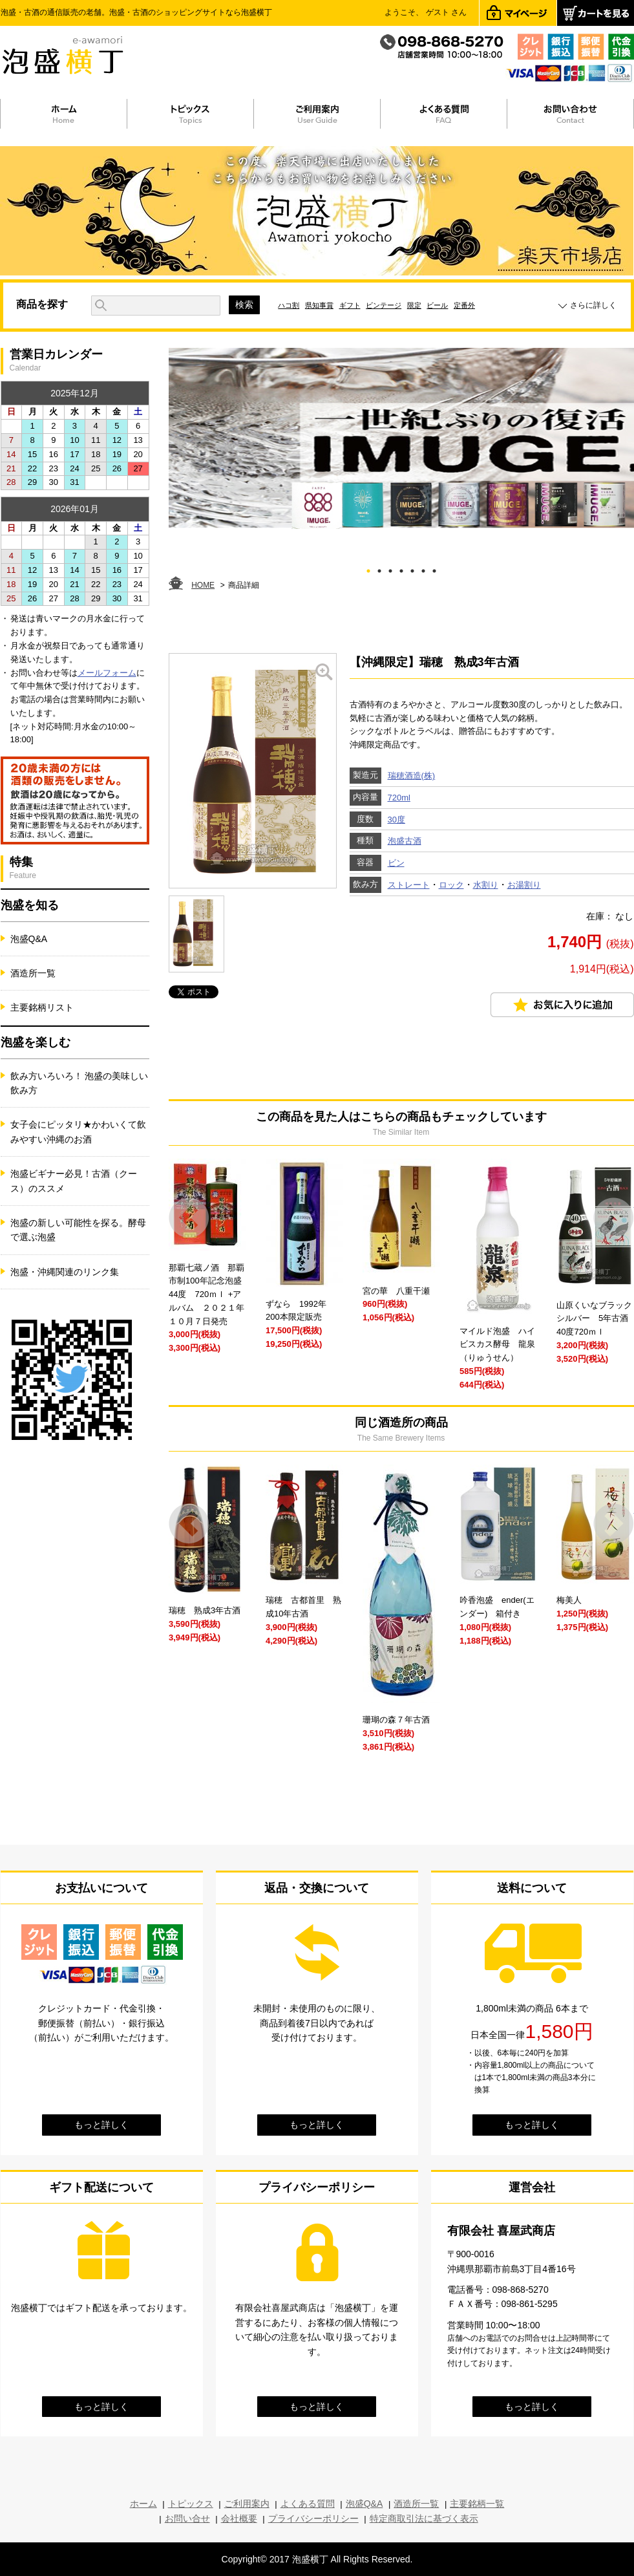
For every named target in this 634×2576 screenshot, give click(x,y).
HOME (203, 585)
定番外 (464, 305)
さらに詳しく (593, 305)
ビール (437, 305)
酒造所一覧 (33, 973)
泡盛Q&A (29, 939)
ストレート (409, 885)
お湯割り (524, 885)
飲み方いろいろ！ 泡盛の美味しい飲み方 (79, 1083)
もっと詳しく (101, 2125)
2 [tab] (379, 568)
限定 (414, 305)
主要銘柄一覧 (477, 2503)
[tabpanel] (401, 438)
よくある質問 (307, 2503)
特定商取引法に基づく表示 (424, 2518)
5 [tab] (412, 568)
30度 (396, 819)
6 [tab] (423, 568)
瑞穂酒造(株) (412, 775)
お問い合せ (187, 2518)
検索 (244, 304)
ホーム (143, 2503)
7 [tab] (434, 568)
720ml (399, 797)
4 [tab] (401, 568)
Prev (189, 1217)
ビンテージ (383, 305)
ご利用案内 (246, 2503)
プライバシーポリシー (313, 2518)
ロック (451, 885)
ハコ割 (288, 305)
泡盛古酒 (404, 841)
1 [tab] (368, 568)
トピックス (190, 2503)
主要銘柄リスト (42, 1007)
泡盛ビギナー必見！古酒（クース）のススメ (73, 1180)
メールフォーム (107, 673)
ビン (396, 863)
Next (613, 1217)
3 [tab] (390, 568)
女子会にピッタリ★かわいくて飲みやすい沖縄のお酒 (78, 1131)
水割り (485, 885)
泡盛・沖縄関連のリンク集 (64, 1272)
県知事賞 (319, 305)
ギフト (350, 305)
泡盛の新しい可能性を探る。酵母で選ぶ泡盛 (78, 1230)
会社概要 (239, 2518)
